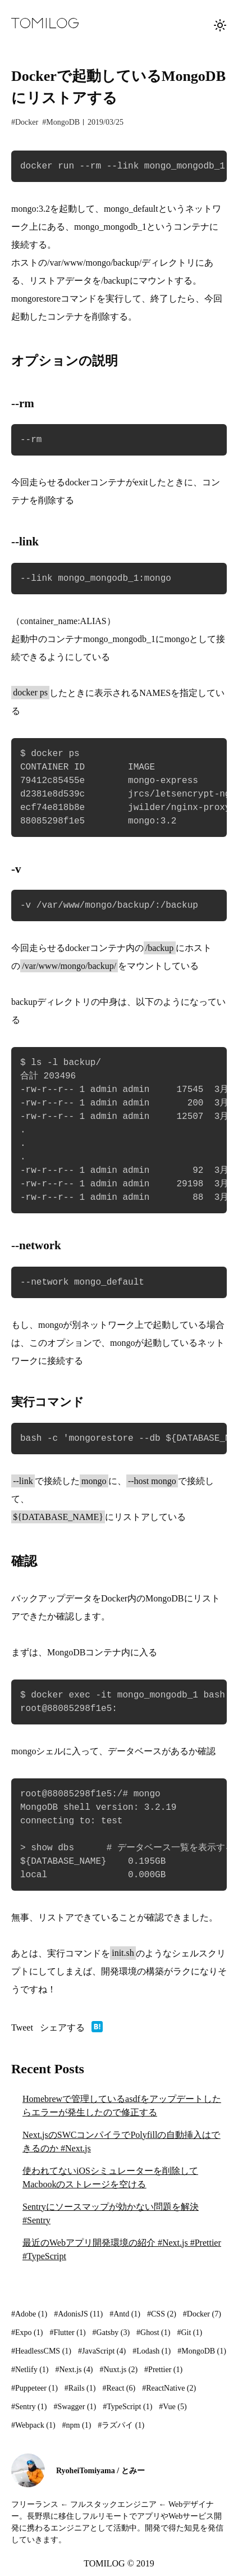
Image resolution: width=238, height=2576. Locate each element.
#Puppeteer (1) (34, 2388)
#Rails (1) (80, 2388)
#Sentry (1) (29, 2406)
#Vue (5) (172, 2406)
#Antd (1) (124, 2314)
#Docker (24, 122)
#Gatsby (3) (111, 2332)
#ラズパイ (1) (121, 2425)
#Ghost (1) (153, 2332)
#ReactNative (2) (169, 2388)
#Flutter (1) (67, 2332)
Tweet (22, 2027)
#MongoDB (61, 122)
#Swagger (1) (74, 2406)
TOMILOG (104, 2563)
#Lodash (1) (151, 2351)
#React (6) (118, 2388)
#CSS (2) (161, 2314)
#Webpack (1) (33, 2425)
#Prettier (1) (163, 2369)
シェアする (62, 2027)
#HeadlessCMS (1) (41, 2351)
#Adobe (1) (29, 2314)
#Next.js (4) (74, 2369)
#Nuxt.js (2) (118, 2369)
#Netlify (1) (30, 2369)
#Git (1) (189, 2332)
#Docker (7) (202, 2314)
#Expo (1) (27, 2332)
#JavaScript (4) (102, 2351)
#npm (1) (76, 2425)
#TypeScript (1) (127, 2406)
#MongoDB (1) (201, 2351)
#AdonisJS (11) (78, 2314)
